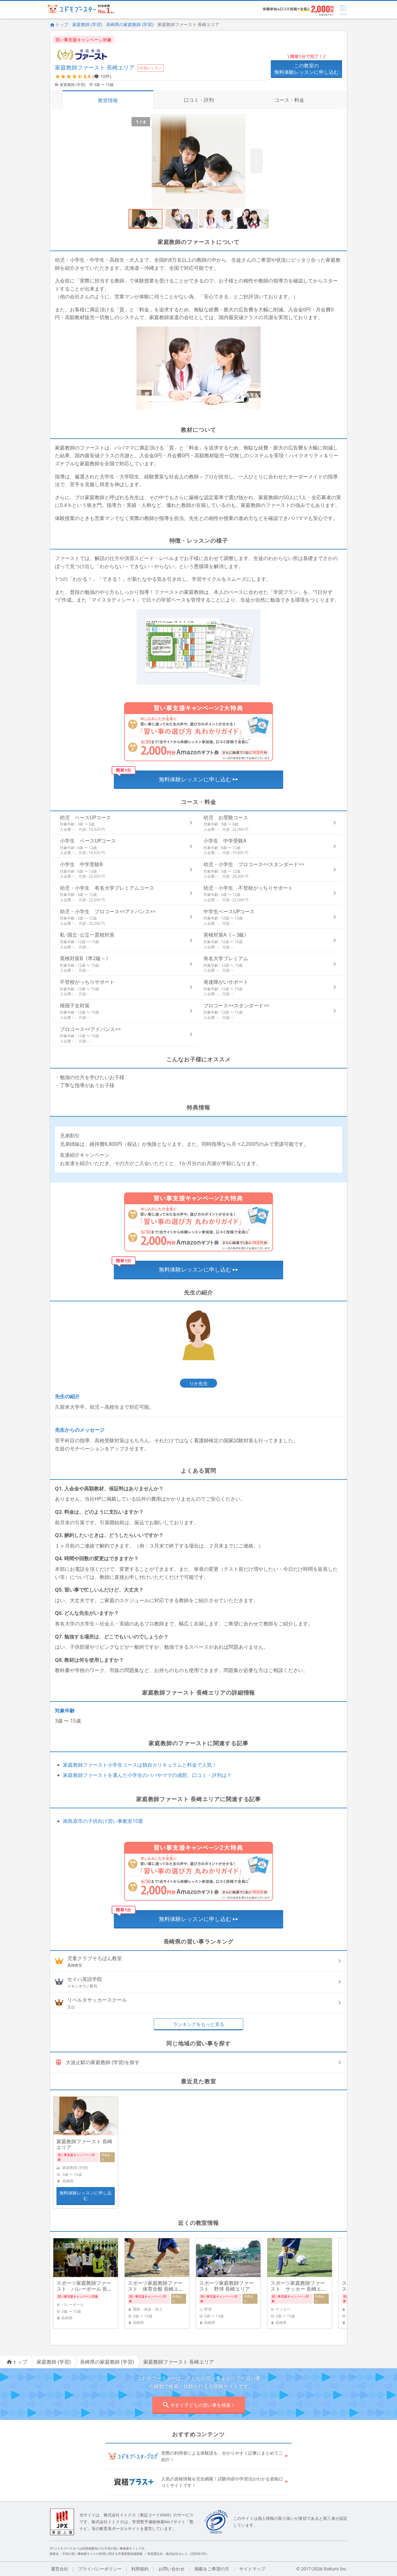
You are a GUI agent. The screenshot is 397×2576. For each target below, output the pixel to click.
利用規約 (140, 2569)
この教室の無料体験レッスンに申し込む (306, 68)
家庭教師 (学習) (87, 24)
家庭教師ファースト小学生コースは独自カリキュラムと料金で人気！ (140, 1764)
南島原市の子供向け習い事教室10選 (103, 1821)
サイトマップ (252, 2569)
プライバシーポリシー (100, 2569)
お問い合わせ (171, 2569)
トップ (59, 24)
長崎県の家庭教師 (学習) (129, 24)
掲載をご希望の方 (211, 2569)
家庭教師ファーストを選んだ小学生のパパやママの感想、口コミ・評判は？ (147, 1775)
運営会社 (59, 2569)
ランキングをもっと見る (198, 2024)
